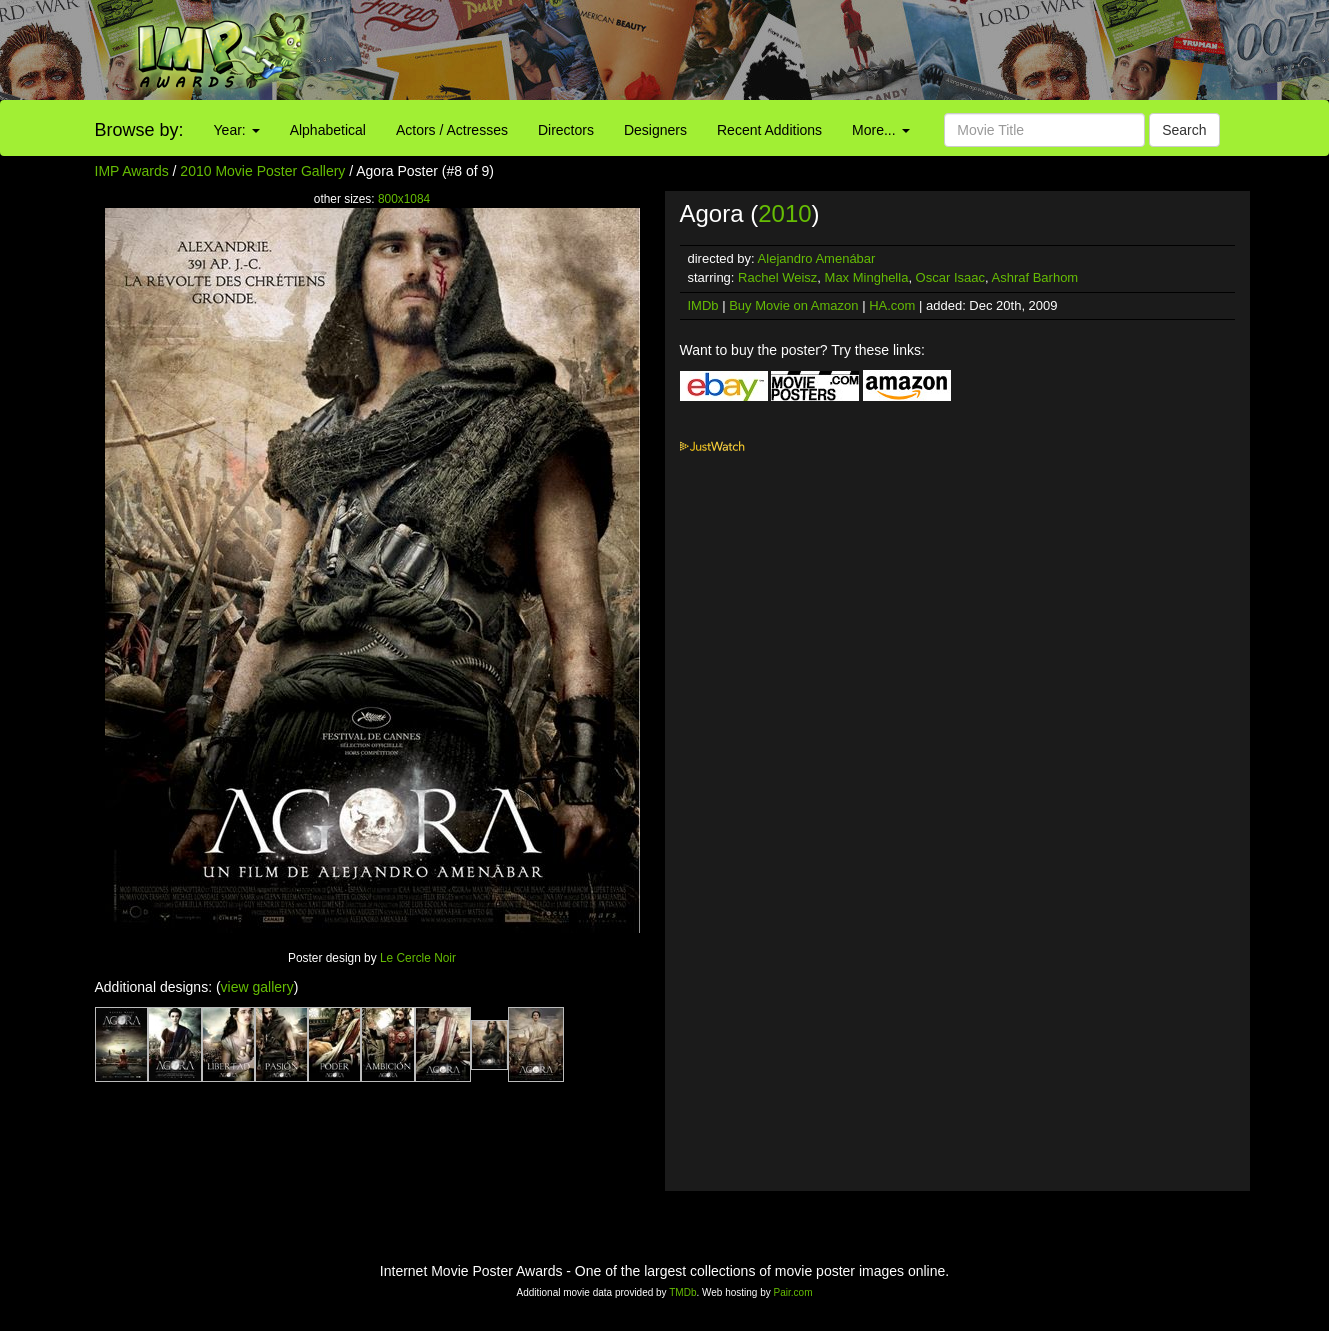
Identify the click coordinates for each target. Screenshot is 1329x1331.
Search (1184, 130)
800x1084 (404, 199)
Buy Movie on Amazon (793, 305)
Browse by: (139, 130)
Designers (655, 130)
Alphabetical (328, 130)
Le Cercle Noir (418, 958)
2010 (784, 213)
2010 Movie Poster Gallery (262, 171)
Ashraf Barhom (1034, 277)
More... (880, 130)
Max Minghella (867, 277)
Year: (237, 130)
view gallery (257, 987)
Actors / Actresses (452, 130)
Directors (566, 130)
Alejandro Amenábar (817, 258)
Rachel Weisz (777, 277)
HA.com (892, 305)
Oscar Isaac (950, 277)
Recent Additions (769, 130)
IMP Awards (132, 171)
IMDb (703, 305)
